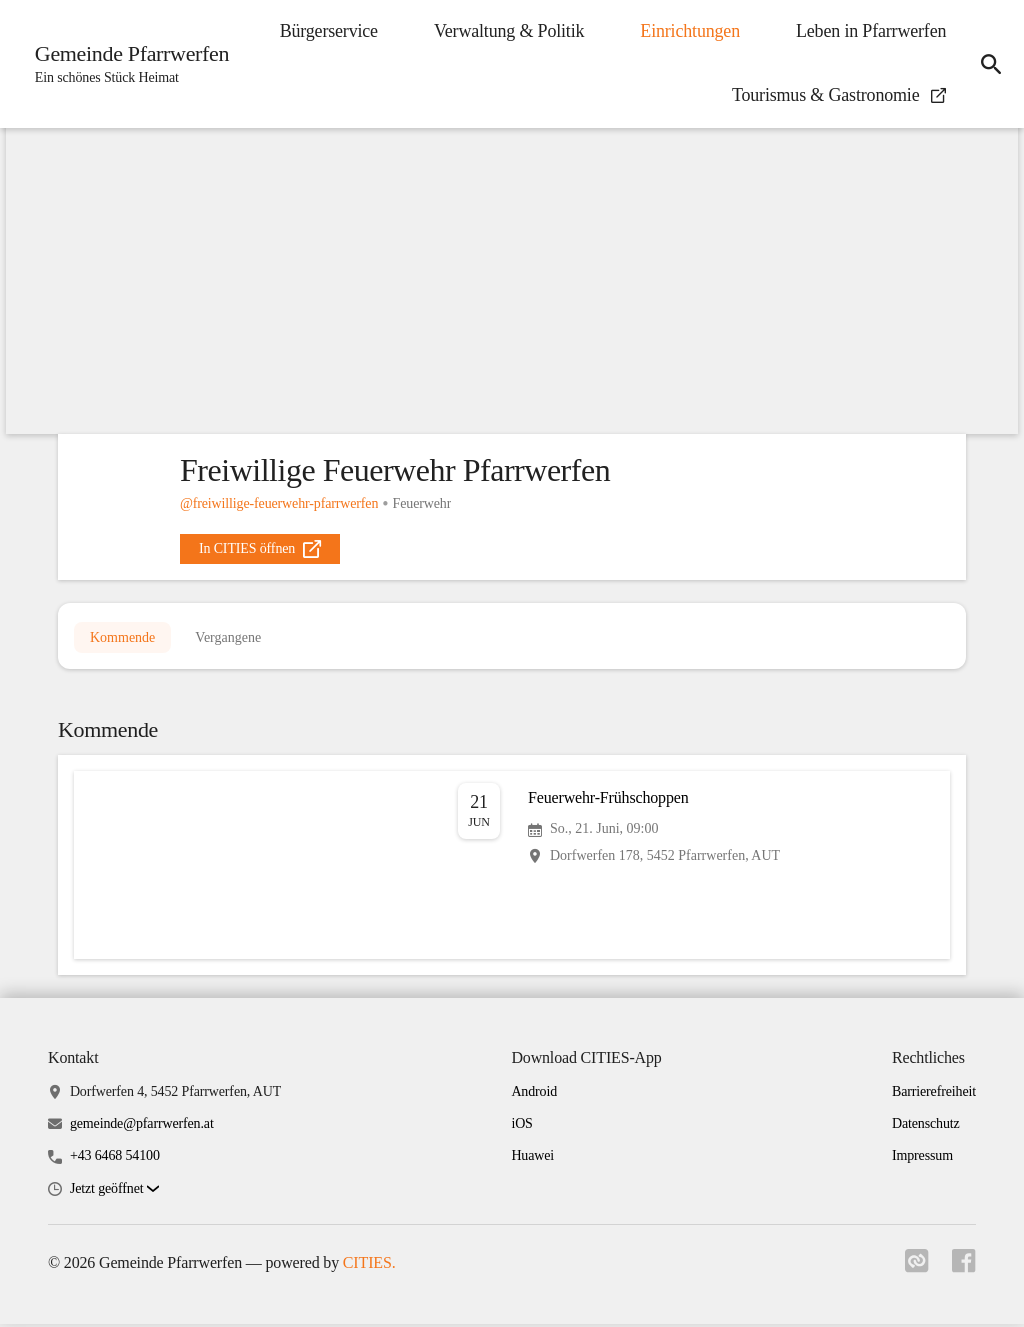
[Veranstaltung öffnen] (512, 868)
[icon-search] (990, 64)
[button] (114, 1192)
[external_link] (260, 549)
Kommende (122, 638)
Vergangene (228, 638)
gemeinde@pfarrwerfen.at (142, 1127)
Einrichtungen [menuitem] (688, 31)
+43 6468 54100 (115, 1159)
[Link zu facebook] (964, 1270)
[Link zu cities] (916, 1270)
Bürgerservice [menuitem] (326, 31)
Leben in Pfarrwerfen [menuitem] (869, 31)
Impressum (922, 1159)
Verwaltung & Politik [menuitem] (507, 31)
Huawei (532, 1159)
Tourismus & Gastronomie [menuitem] (837, 95)
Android (534, 1094)
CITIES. (369, 1265)
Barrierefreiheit (934, 1094)
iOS (521, 1127)
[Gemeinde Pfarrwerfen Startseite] (127, 64)
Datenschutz (926, 1127)
